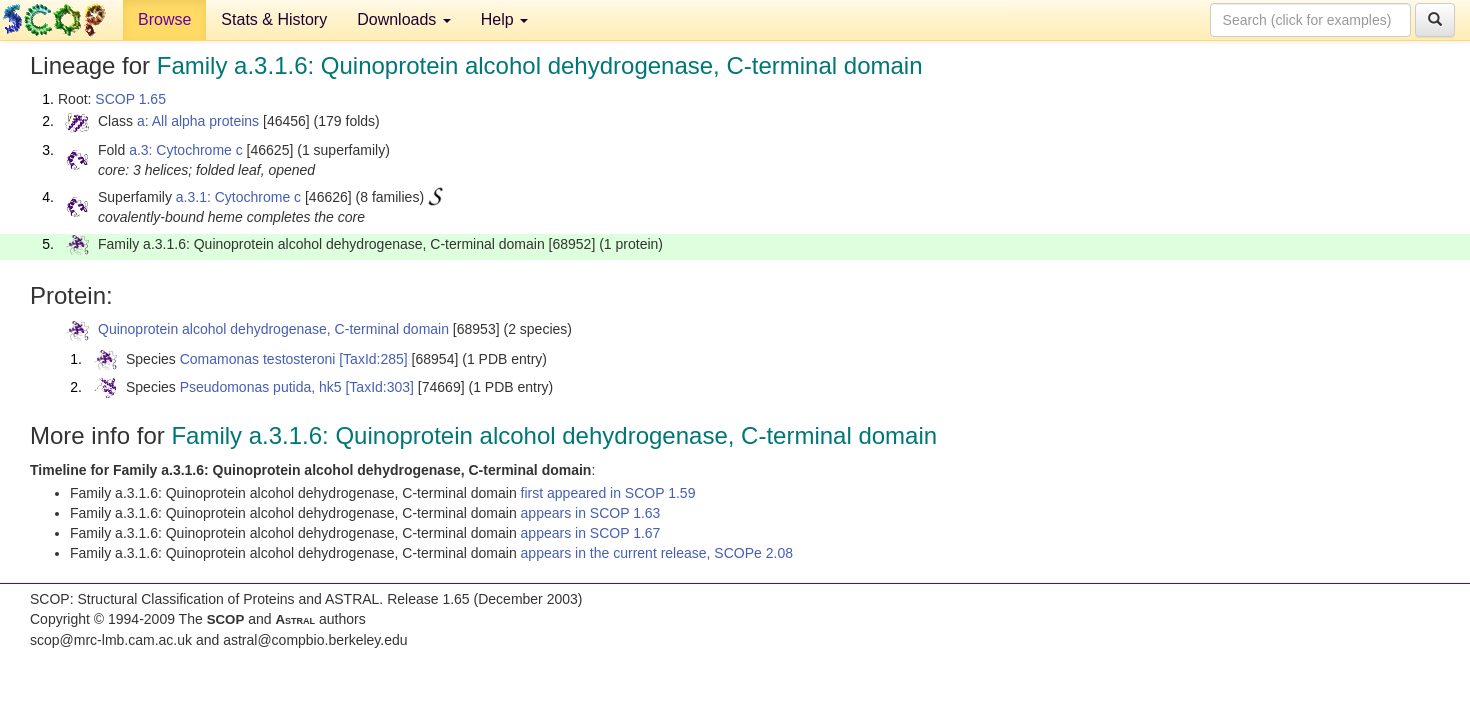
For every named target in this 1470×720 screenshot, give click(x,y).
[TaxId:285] (373, 359)
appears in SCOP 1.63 (591, 513)
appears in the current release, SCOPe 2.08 (657, 553)
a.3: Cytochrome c (186, 150)
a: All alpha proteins (198, 121)
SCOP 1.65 (130, 99)
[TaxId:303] (379, 387)
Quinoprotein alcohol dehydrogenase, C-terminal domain (273, 329)
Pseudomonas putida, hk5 (261, 387)
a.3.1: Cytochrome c (238, 197)
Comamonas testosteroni (258, 359)
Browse (164, 19)
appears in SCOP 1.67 (591, 533)
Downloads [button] (404, 19)
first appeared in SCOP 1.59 (608, 493)
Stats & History (274, 19)
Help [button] (504, 19)
